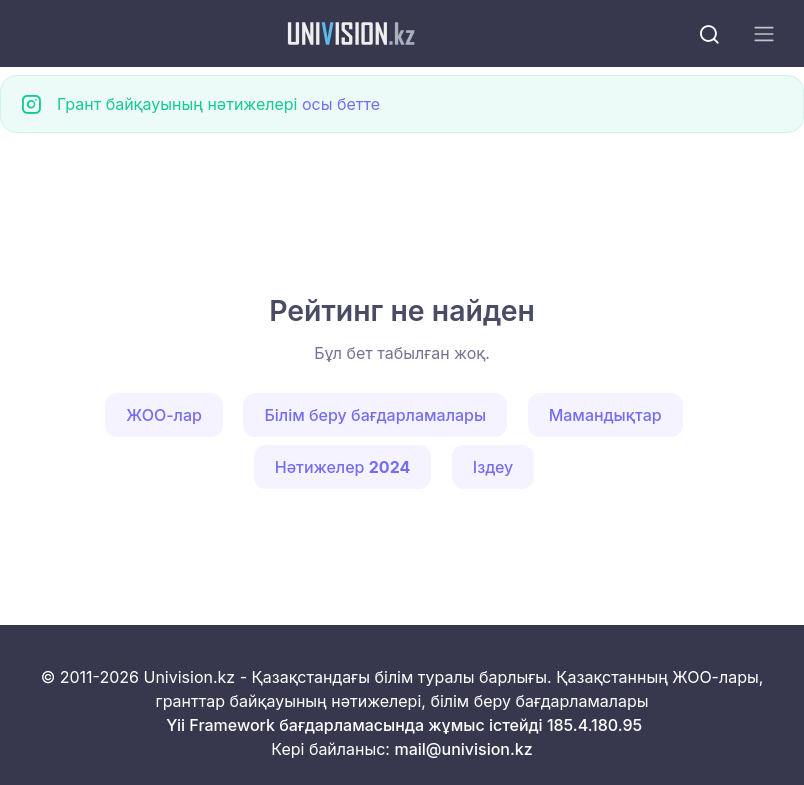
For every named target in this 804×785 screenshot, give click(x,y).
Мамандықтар (605, 415)
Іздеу (493, 467)
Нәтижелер (343, 467)
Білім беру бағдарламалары (375, 415)
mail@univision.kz (463, 749)
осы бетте (341, 104)
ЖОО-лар (164, 415)
